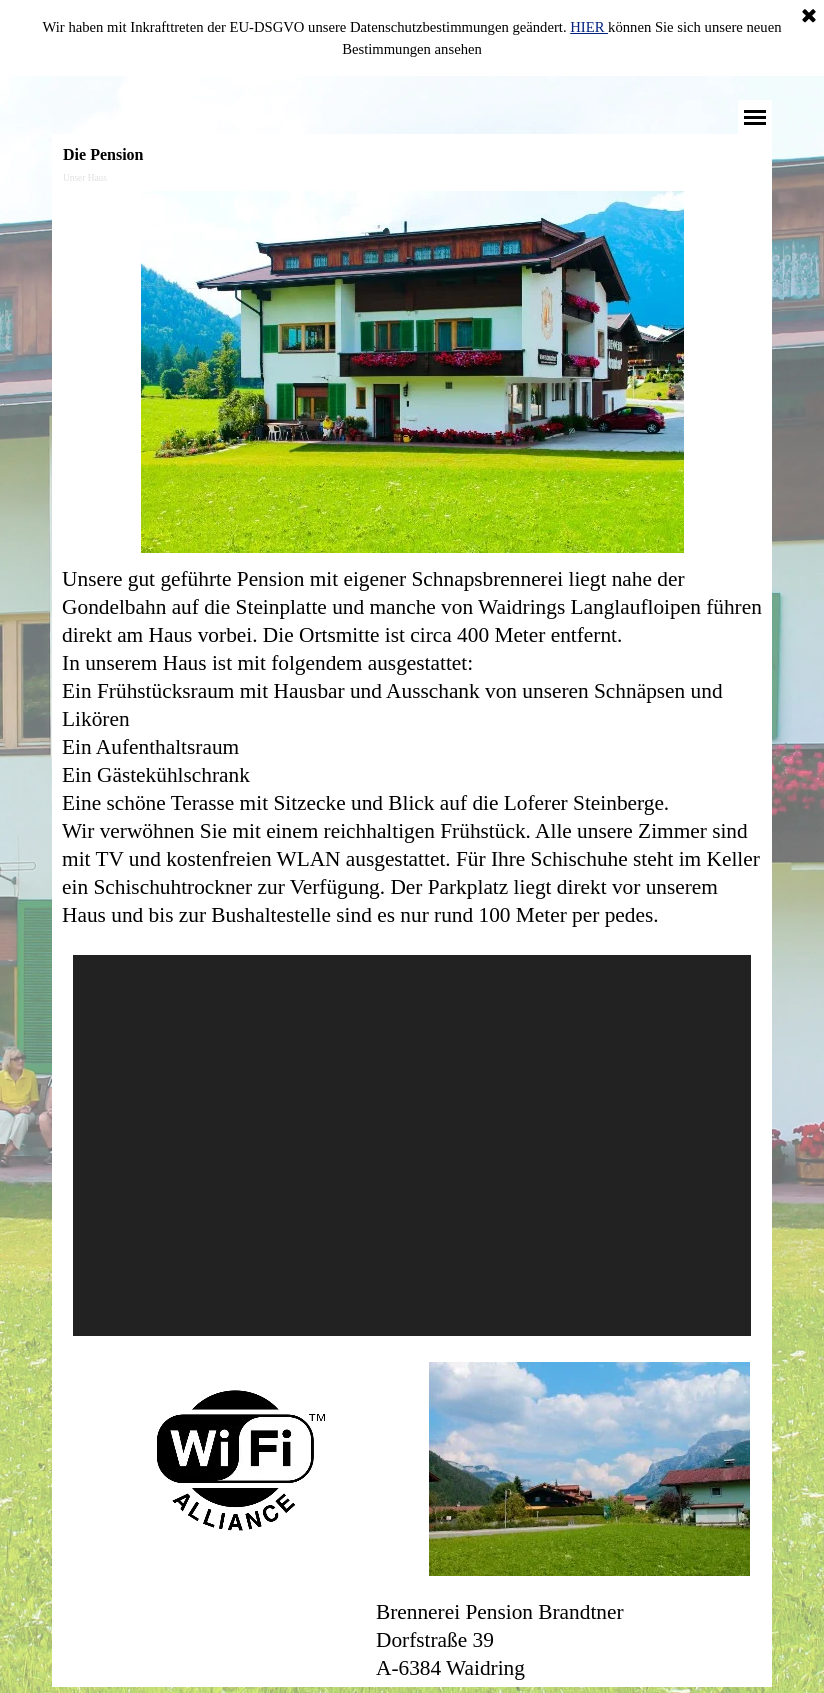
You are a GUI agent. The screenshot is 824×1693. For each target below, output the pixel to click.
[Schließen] (809, 17)
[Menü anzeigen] (755, 117)
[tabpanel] (412, 747)
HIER (589, 27)
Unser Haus (85, 178)
